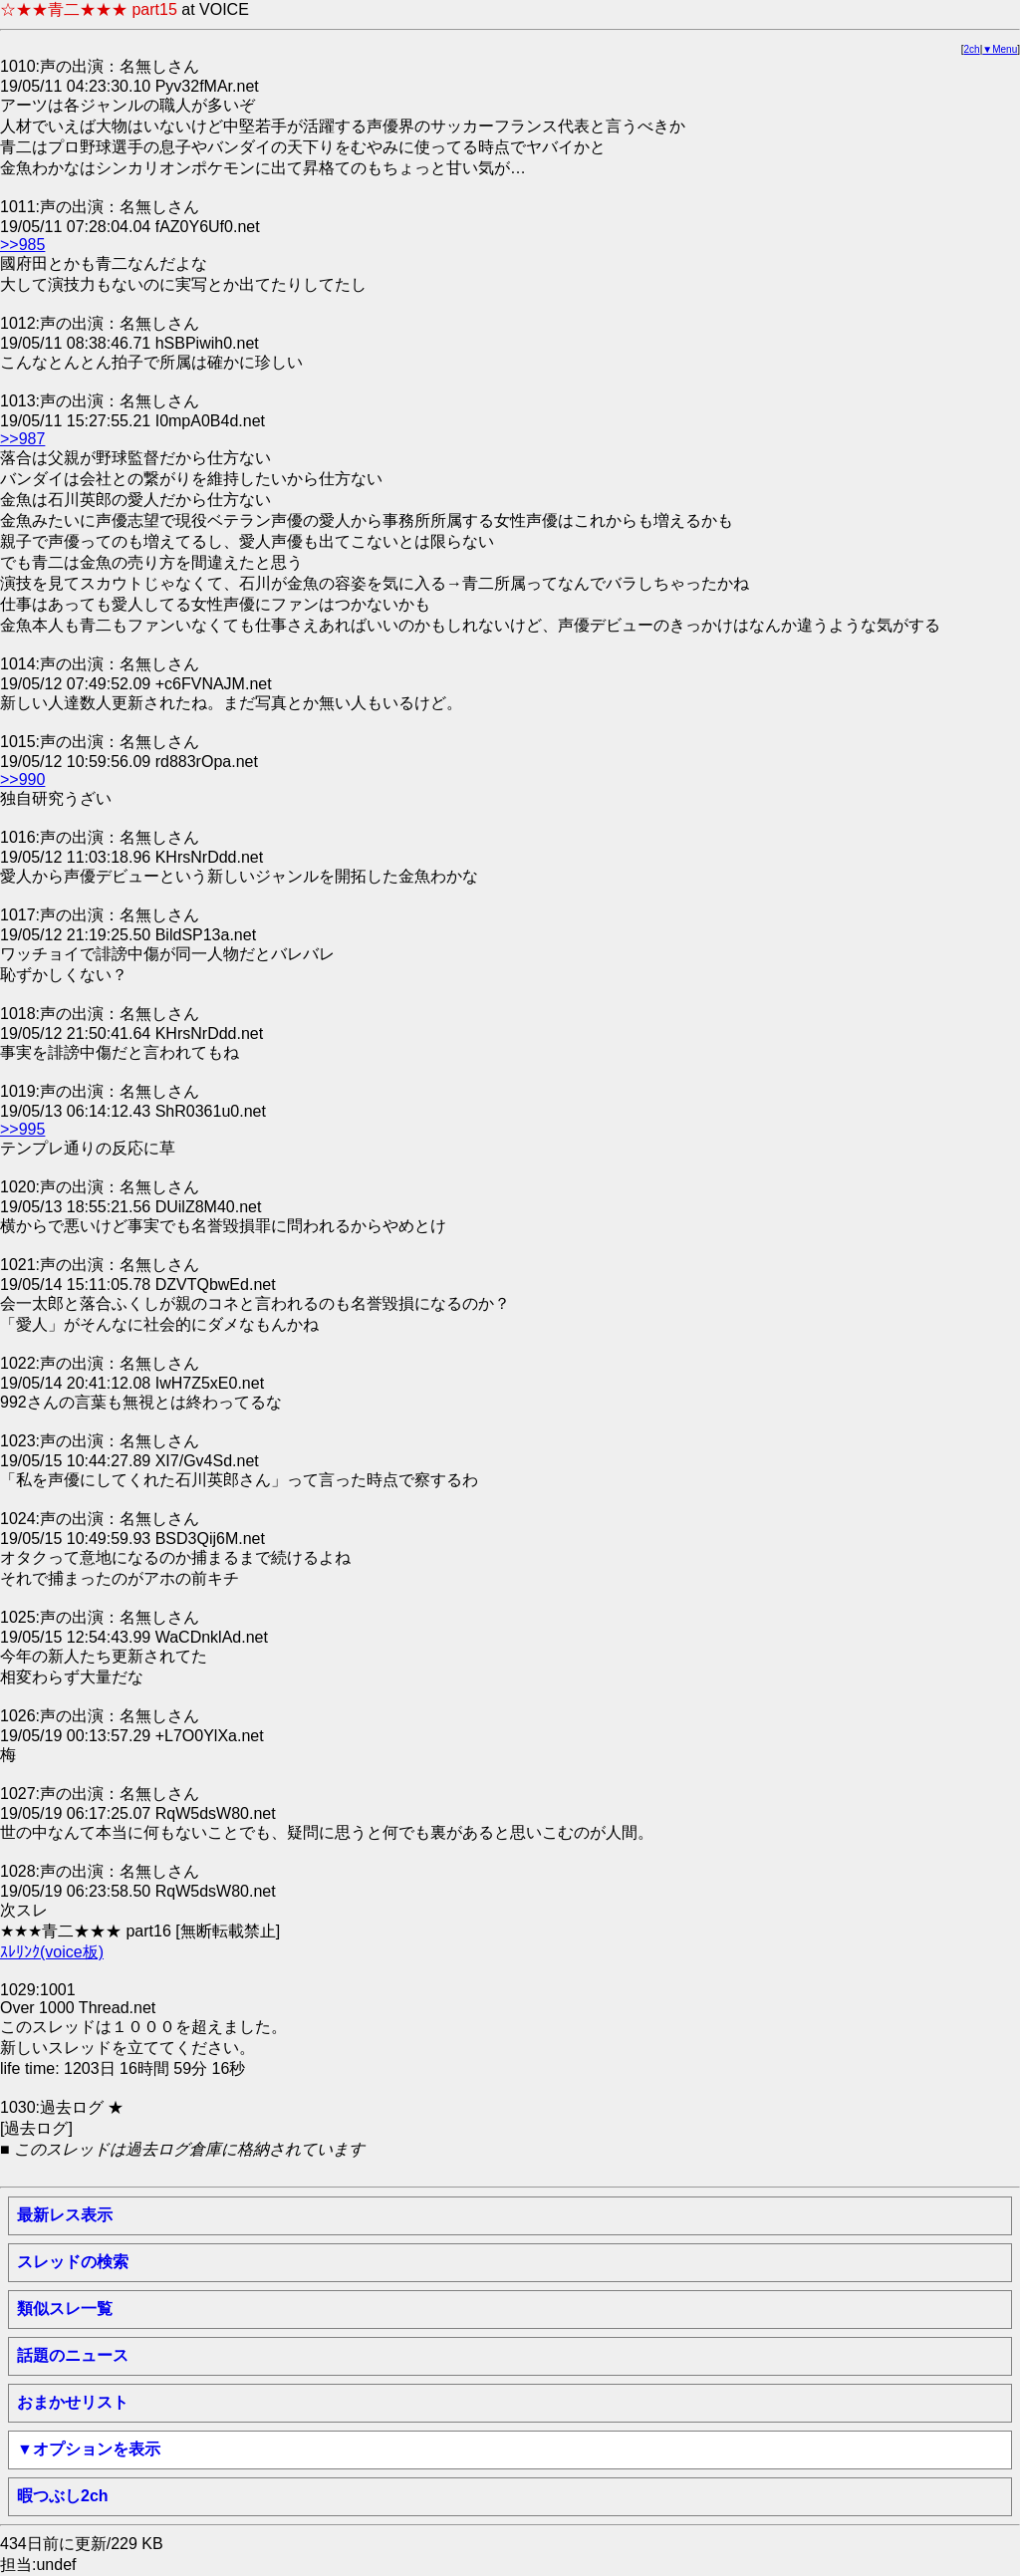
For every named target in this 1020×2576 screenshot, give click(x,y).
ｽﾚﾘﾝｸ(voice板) (52, 1951)
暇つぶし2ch (63, 2495)
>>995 (22, 1129)
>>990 (22, 779)
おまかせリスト (72, 2402)
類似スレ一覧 (65, 2308)
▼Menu (999, 49)
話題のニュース (72, 2355)
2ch (972, 49)
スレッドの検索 (72, 2261)
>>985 (22, 244)
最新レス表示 (65, 2214)
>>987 (22, 438)
